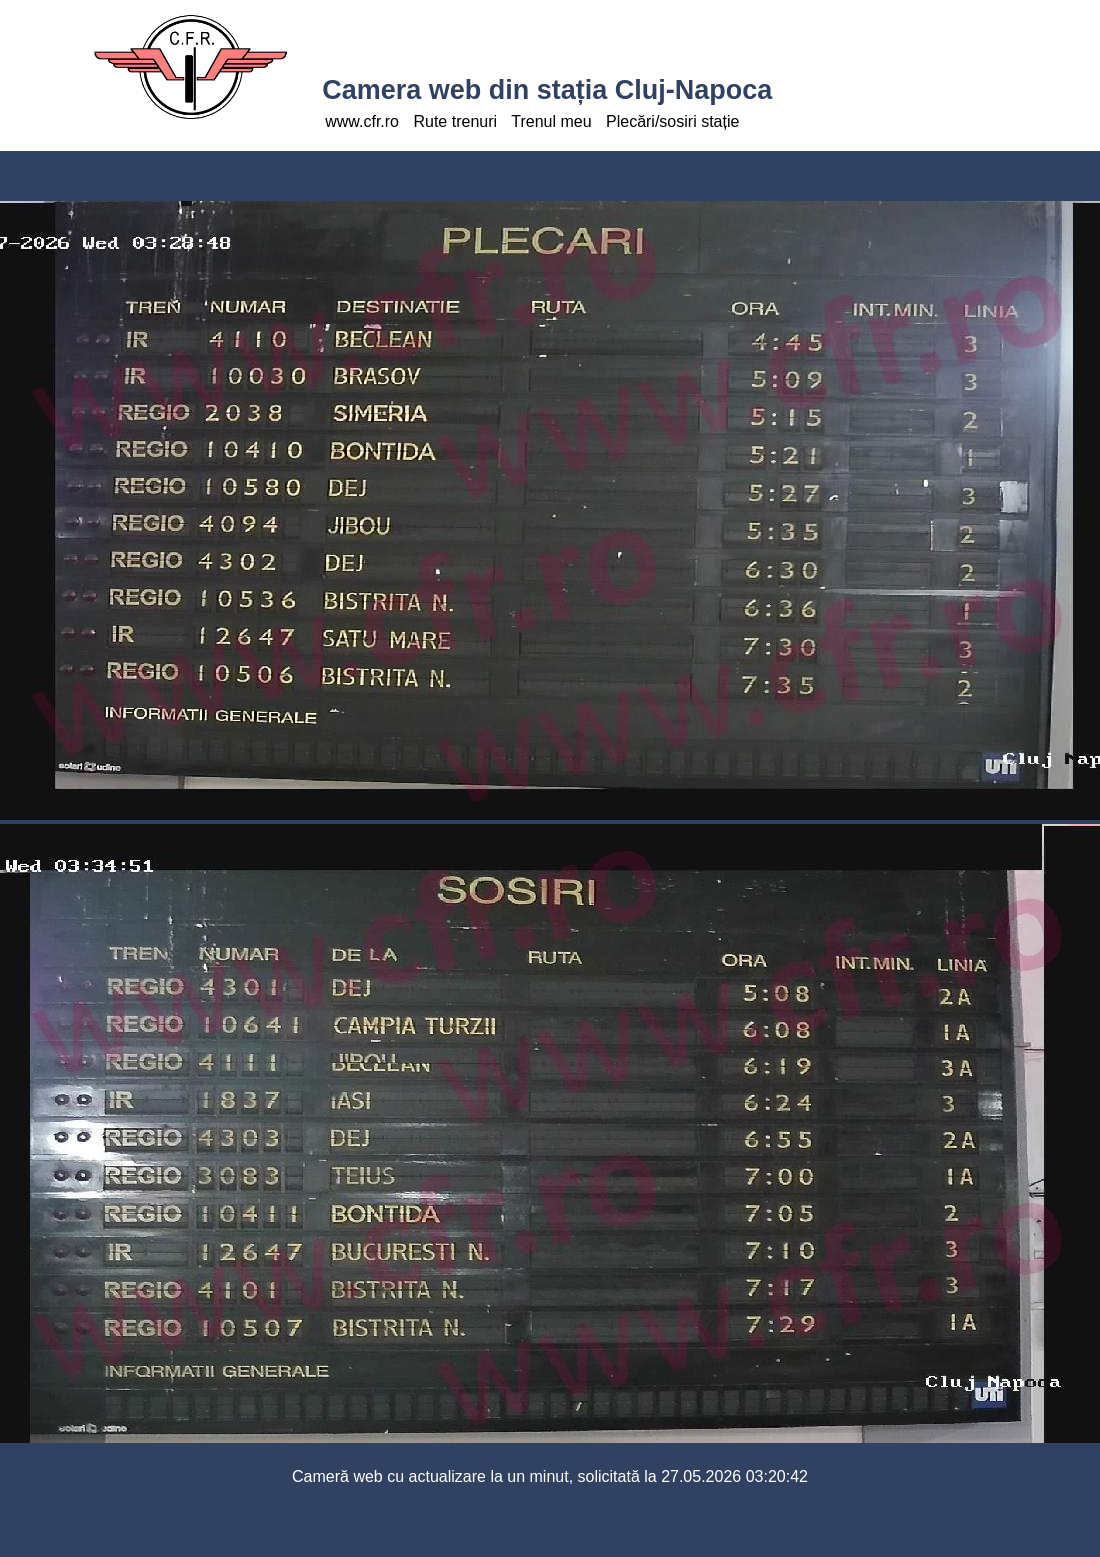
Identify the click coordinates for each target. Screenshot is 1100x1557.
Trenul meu (551, 121)
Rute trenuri (455, 121)
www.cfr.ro (362, 121)
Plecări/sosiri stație (672, 121)
